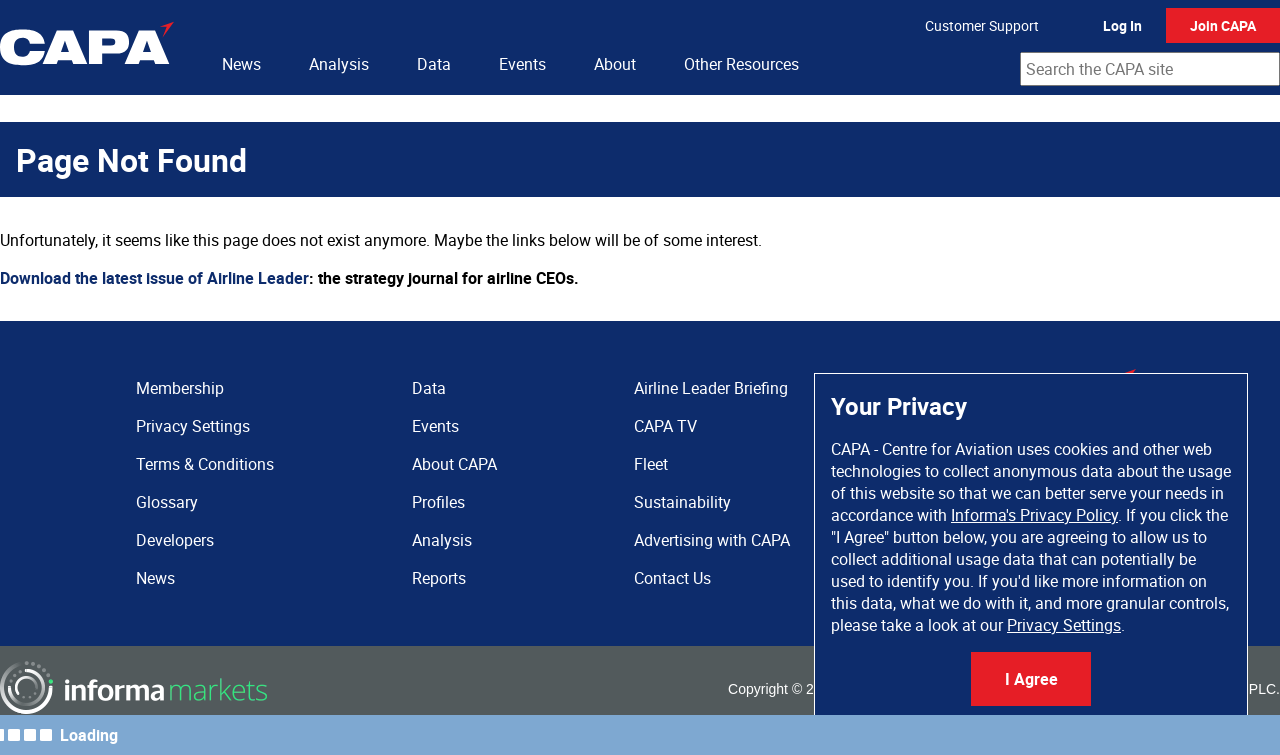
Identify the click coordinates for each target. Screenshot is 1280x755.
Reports (439, 578)
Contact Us (672, 578)
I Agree (1031, 679)
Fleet (651, 464)
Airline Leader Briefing (711, 388)
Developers (175, 540)
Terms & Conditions (205, 464)
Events (522, 64)
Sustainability (682, 502)
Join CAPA (1223, 25)
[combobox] (1150, 69)
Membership (180, 388)
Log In (1122, 25)
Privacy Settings (1064, 625)
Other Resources (741, 64)
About (615, 64)
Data (434, 64)
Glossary (167, 502)
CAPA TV (665, 426)
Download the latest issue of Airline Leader (154, 278)
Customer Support (982, 25)
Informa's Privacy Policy (1034, 515)
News (241, 64)
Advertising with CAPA (712, 540)
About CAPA (454, 464)
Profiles (438, 502)
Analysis (339, 64)
